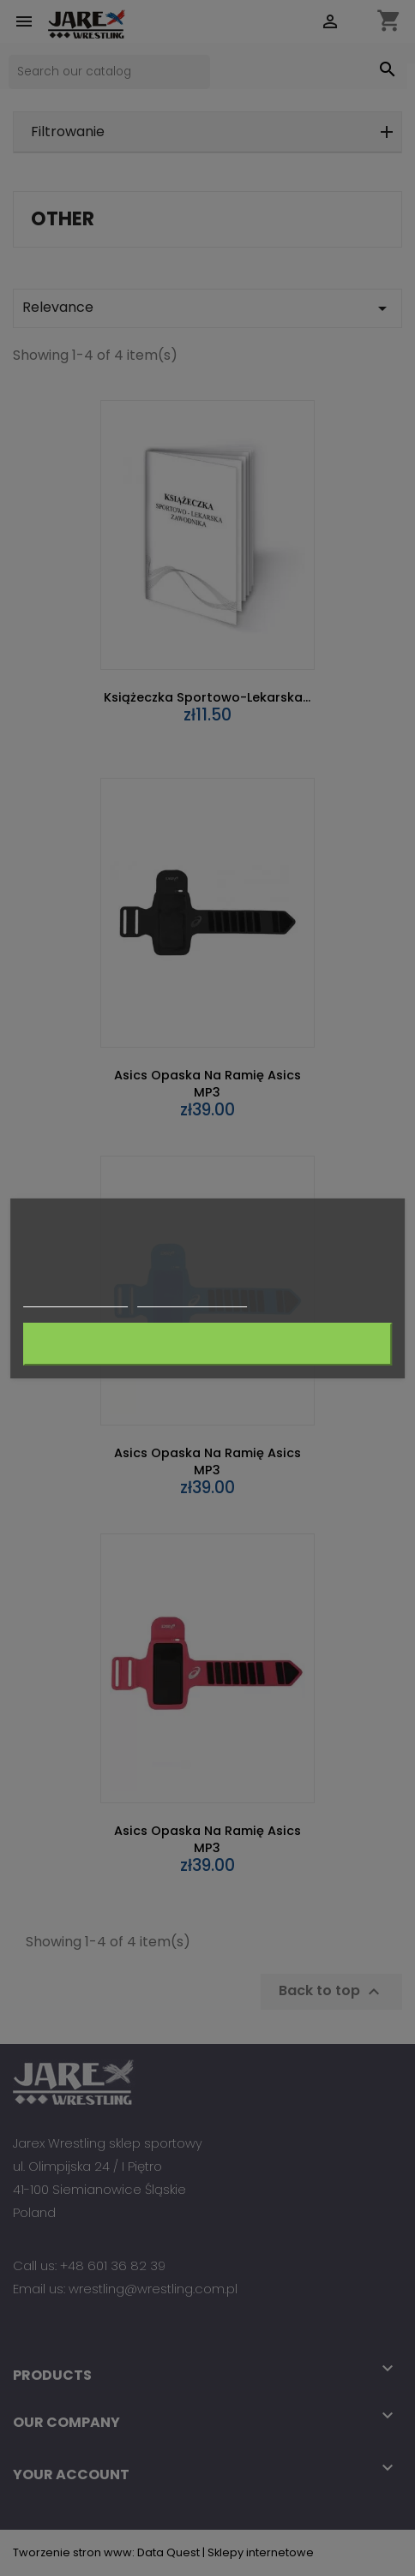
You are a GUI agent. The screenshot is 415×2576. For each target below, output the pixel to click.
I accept (207, 1344)
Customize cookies (192, 1297)
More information (75, 1297)
